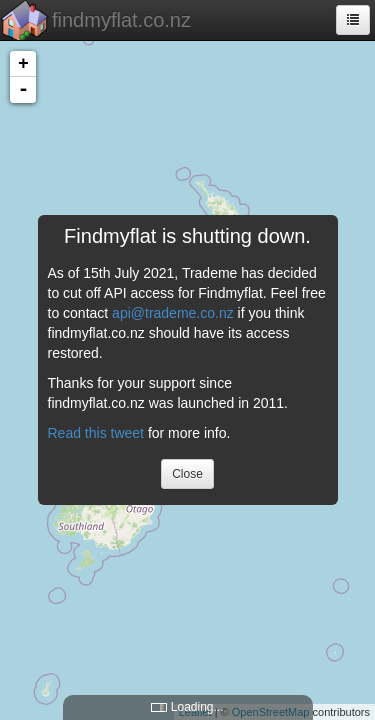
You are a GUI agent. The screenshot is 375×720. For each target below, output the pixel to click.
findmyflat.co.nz (121, 20)
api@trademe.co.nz (173, 313)
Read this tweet (96, 433)
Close (187, 474)
